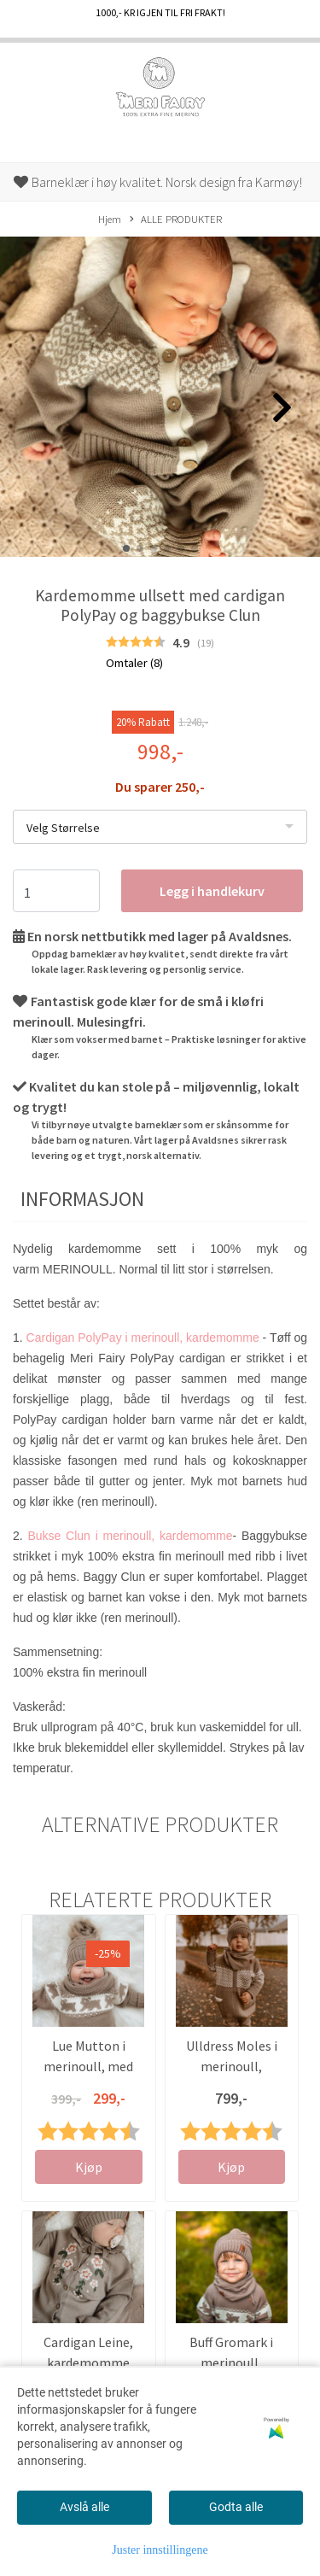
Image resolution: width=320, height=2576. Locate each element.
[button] (126, 548)
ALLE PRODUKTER (176, 219)
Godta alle (236, 2507)
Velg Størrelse (63, 827)
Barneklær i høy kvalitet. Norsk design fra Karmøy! (158, 181)
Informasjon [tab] (82, 1199)
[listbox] (160, 827)
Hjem (109, 218)
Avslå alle (84, 2507)
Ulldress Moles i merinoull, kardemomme (231, 2066)
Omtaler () (134, 662)
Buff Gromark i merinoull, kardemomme (231, 2362)
